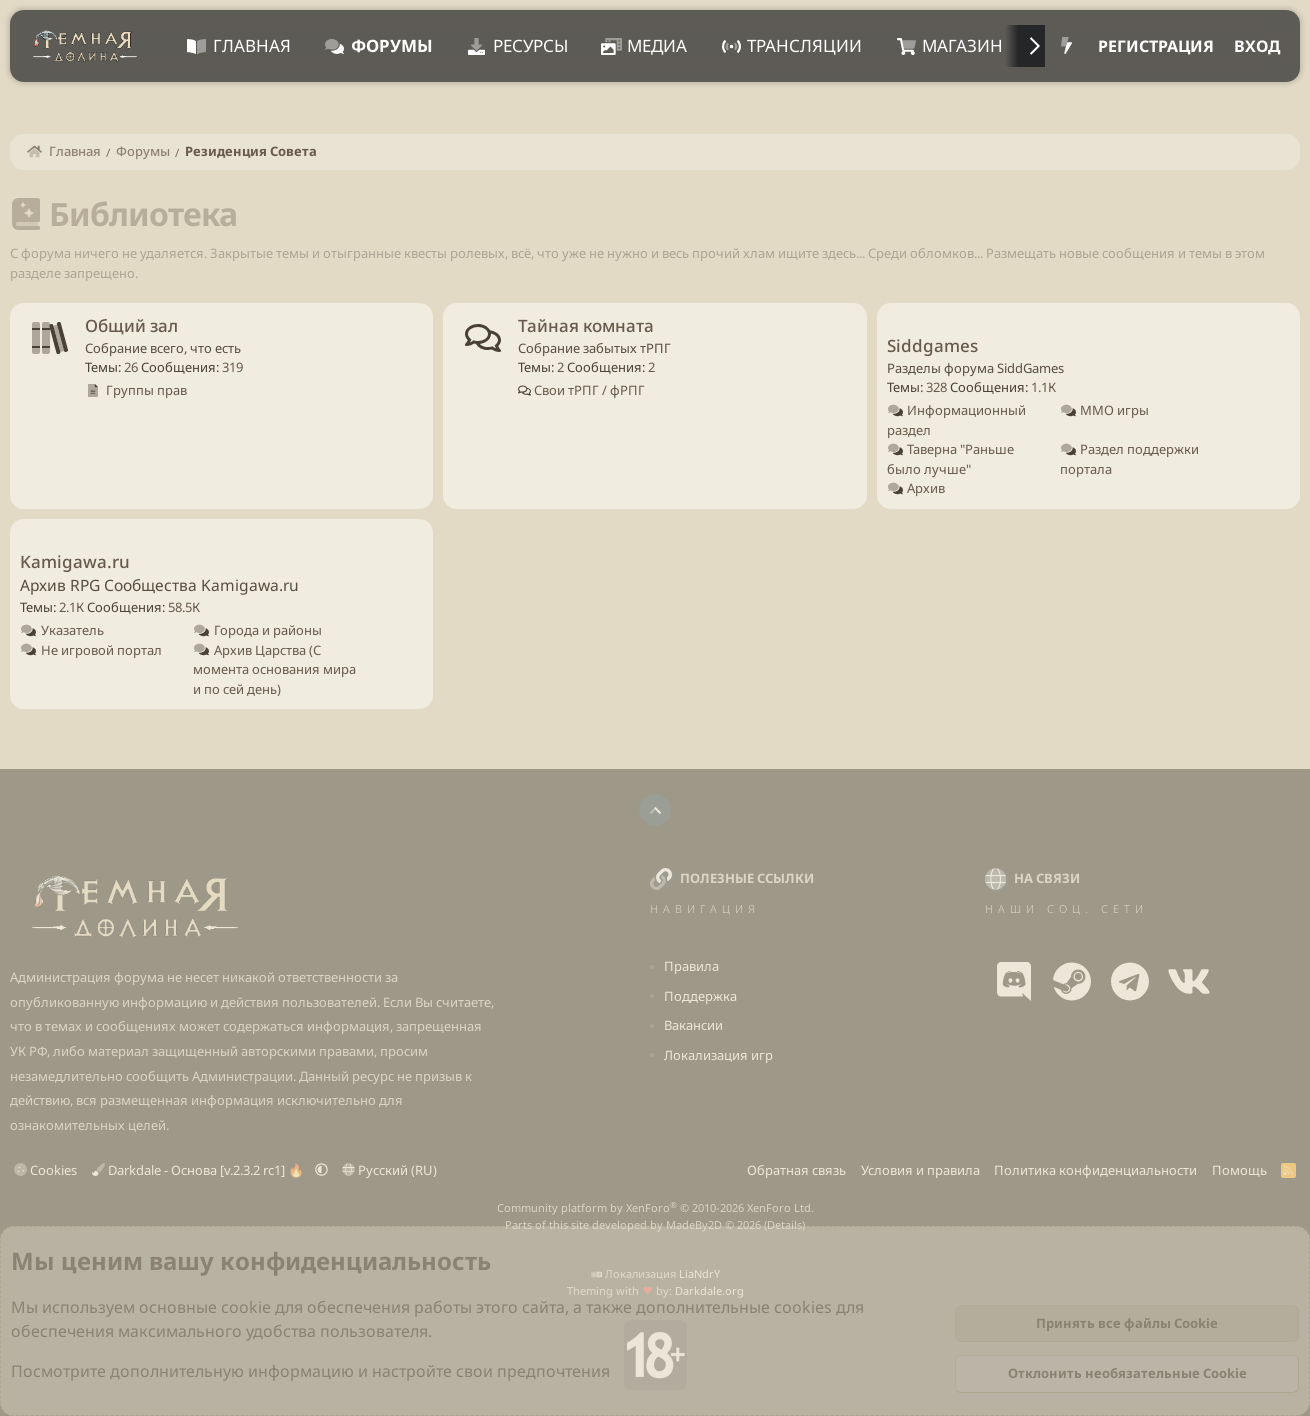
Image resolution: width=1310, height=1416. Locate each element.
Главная (252, 45)
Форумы (392, 45)
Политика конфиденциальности (1095, 1170)
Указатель (72, 630)
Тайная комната (586, 325)
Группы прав (146, 390)
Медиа (657, 45)
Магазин (962, 45)
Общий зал (131, 325)
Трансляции (804, 45)
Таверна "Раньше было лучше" (951, 459)
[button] (321, 1170)
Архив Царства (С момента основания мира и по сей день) (274, 669)
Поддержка (700, 996)
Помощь (1239, 1170)
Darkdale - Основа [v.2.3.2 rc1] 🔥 (199, 1170)
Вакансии (693, 1025)
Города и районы (268, 630)
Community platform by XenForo (655, 1207)
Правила (691, 966)
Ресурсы (530, 45)
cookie (246, 1307)
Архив (926, 488)
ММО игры (1114, 410)
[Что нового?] (1066, 46)
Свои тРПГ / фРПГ (588, 390)
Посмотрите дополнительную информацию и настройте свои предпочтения (310, 1371)
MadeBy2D (694, 1224)
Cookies (45, 1170)
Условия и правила (920, 1170)
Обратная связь (796, 1170)
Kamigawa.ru (75, 561)
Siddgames (932, 345)
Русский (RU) (389, 1170)
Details (784, 1224)
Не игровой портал (101, 650)
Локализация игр (718, 1055)
